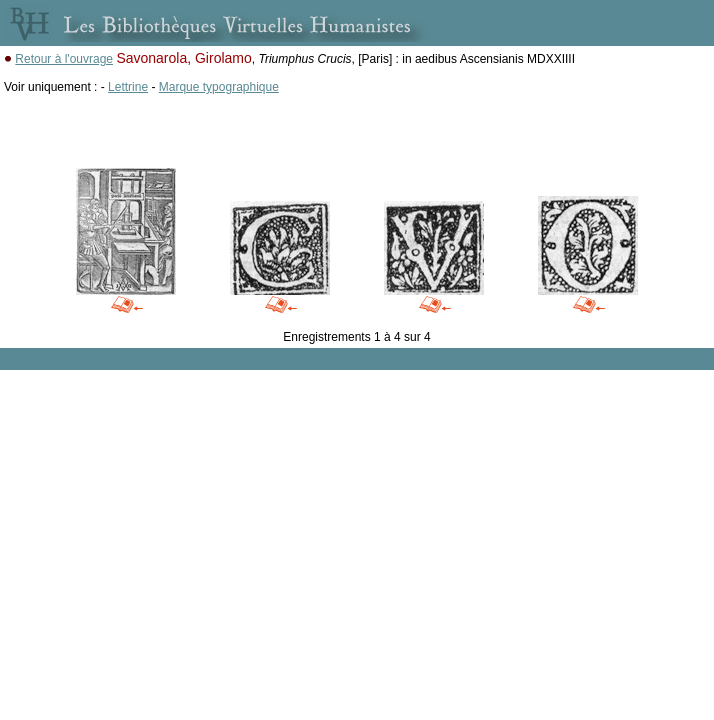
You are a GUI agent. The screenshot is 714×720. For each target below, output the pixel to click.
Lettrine (128, 87)
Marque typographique (219, 87)
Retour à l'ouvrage (64, 59)
